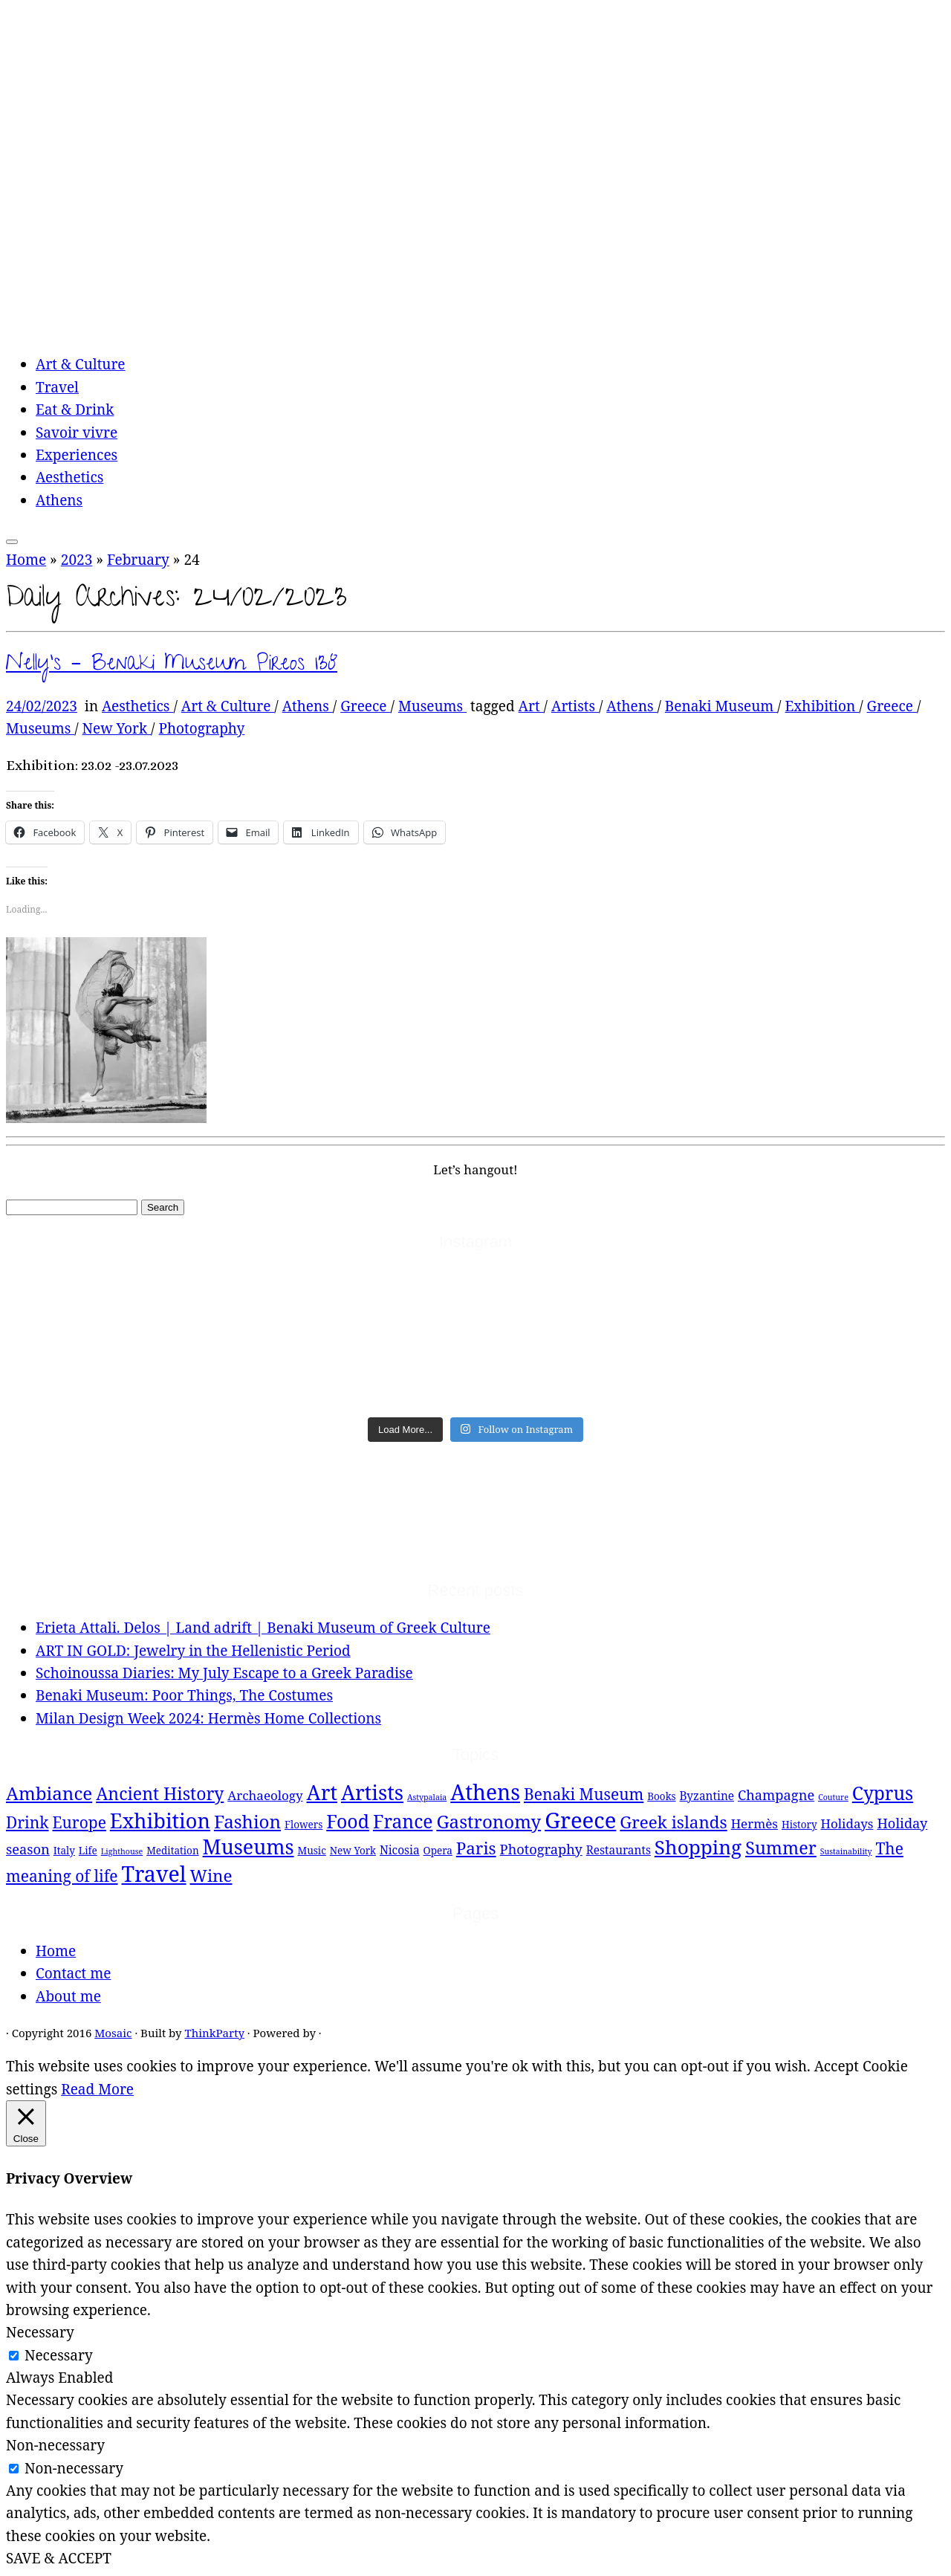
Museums (432, 706)
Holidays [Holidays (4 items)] (847, 1823)
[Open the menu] (12, 542)
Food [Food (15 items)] (347, 1821)
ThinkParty (214, 2032)
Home (26, 559)
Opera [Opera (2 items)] (437, 1850)
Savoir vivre (76, 432)
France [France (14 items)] (403, 1821)
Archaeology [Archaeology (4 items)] (264, 1795)
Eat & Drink (75, 409)
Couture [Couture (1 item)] (833, 1797)
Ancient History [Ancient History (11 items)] (160, 1793)
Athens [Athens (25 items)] (485, 1792)
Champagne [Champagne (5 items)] (776, 1794)
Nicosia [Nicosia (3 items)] (400, 1850)
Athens (59, 500)
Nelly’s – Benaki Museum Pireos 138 (171, 665)
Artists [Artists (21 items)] (372, 1792)
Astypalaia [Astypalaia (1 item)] (427, 1797)
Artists (575, 706)
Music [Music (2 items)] (312, 1850)
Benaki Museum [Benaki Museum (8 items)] (583, 1794)
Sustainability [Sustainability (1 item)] (846, 1851)
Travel (57, 387)
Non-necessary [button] (55, 2445)
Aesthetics (69, 477)
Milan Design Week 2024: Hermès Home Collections (208, 1718)
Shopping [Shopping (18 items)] (698, 1847)
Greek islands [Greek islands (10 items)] (673, 1822)
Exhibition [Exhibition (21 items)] (160, 1820)
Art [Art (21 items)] (322, 1792)
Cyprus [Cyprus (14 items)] (882, 1793)
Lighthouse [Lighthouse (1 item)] (122, 1851)
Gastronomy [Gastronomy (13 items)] (488, 1821)
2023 (76, 559)
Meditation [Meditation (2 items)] (172, 1850)
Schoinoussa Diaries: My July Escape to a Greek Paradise (224, 1673)
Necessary (59, 2355)
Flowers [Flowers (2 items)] (303, 1824)
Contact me (73, 1973)
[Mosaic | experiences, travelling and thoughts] (386, 327)
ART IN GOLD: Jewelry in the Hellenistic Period (193, 1650)
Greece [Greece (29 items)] (580, 1820)
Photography (202, 728)
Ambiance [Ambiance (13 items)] (49, 1793)
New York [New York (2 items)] (353, 1850)
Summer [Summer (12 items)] (781, 1848)
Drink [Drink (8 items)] (27, 1822)
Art (531, 706)
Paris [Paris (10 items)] (476, 1848)
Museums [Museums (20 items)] (248, 1846)
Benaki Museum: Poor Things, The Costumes (184, 1695)
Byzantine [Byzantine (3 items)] (707, 1796)
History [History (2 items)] (799, 1824)
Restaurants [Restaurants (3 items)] (618, 1850)
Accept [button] (836, 2066)
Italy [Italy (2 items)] (64, 1850)
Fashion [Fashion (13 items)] (247, 1821)
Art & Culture (81, 364)
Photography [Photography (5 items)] (541, 1848)
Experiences (76, 455)
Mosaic (113, 2032)
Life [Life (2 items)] (88, 1850)
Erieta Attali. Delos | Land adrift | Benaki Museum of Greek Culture (263, 1627)
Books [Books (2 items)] (661, 1796)
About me (68, 1996)
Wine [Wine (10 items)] (211, 1875)
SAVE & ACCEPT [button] (58, 2558)
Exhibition (822, 706)
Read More (97, 2089)
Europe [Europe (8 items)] (79, 1822)
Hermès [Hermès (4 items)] (754, 1823)
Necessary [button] (40, 2332)
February (138, 559)
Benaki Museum (721, 706)
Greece (365, 706)
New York (117, 728)
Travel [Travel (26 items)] (154, 1873)
